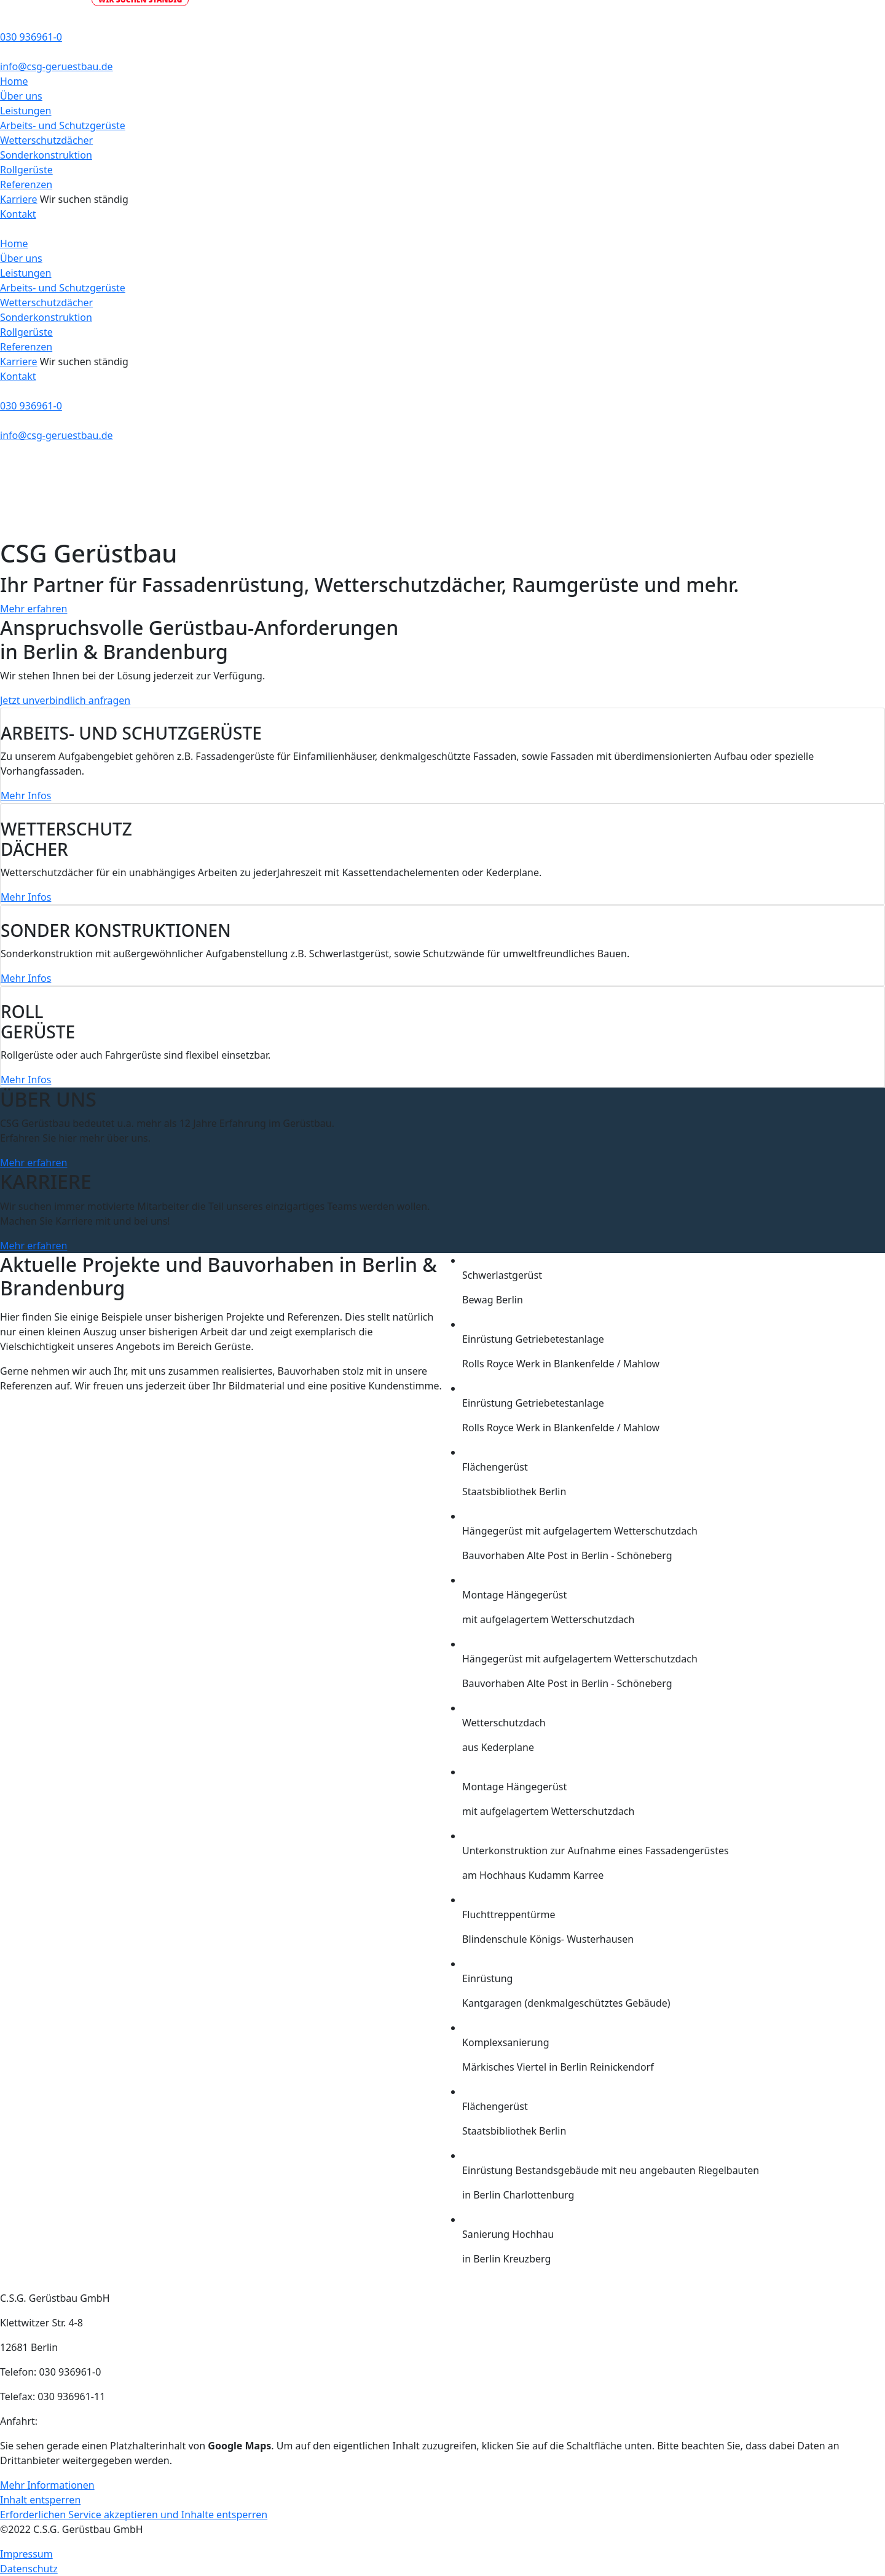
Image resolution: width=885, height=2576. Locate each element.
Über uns (21, 96)
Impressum (26, 2554)
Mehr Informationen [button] (47, 2485)
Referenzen (26, 184)
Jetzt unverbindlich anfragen (65, 700)
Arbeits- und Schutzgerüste (62, 125)
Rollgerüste (26, 169)
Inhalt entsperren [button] (40, 2500)
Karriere (18, 199)
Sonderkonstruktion (46, 155)
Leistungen (26, 110)
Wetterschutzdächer (46, 140)
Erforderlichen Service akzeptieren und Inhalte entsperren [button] (133, 2514)
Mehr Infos (26, 795)
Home (14, 81)
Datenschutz (29, 2568)
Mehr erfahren (33, 608)
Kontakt (18, 214)
